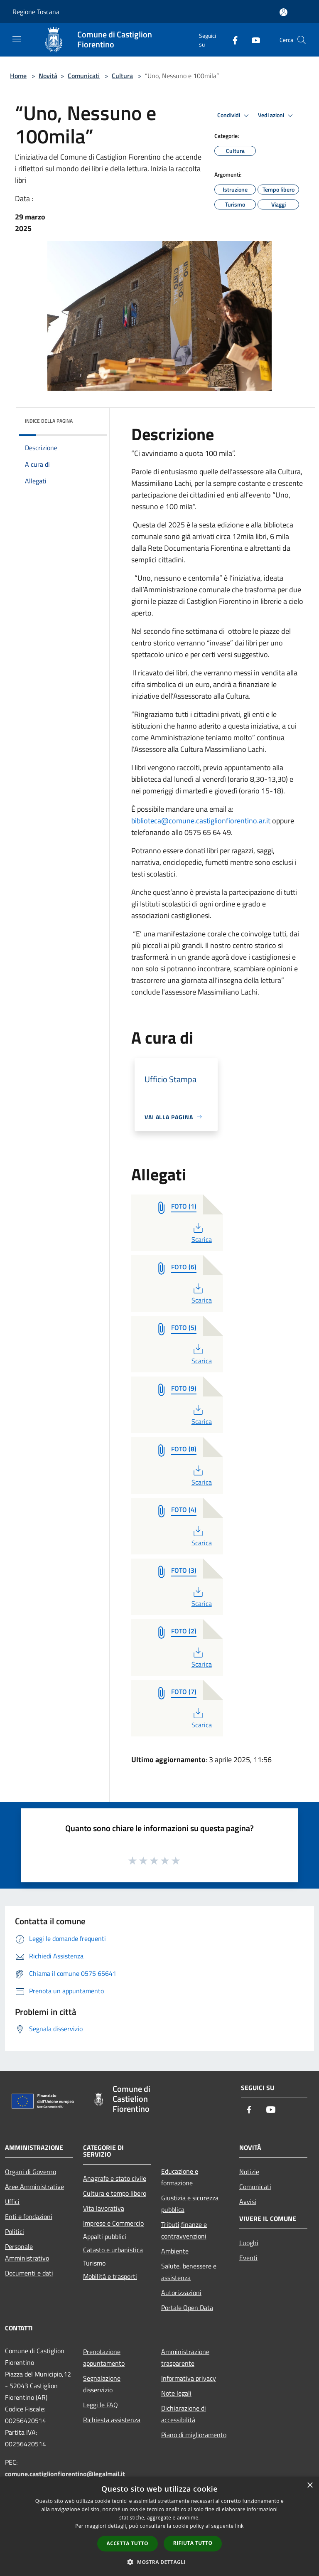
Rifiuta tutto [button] (193, 2542)
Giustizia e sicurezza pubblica (189, 2203)
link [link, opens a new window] (239, 2525)
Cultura (122, 76)
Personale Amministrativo (27, 2252)
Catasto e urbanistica (113, 2250)
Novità (48, 76)
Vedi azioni (276, 116)
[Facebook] (231, 39)
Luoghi (248, 2243)
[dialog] (159, 2526)
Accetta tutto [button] (127, 2543)
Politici (14, 2231)
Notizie (249, 2172)
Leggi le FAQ (100, 2405)
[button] (159, 2562)
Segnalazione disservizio (101, 2384)
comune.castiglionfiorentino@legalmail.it (65, 2474)
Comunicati (84, 76)
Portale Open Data (187, 2307)
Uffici (12, 2202)
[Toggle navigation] (17, 39)
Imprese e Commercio (113, 2223)
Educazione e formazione (179, 2177)
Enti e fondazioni (28, 2216)
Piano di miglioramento (193, 2435)
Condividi (234, 116)
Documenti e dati (29, 2273)
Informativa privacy (188, 2378)
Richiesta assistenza (111, 2420)
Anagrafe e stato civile (114, 2178)
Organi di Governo (30, 2172)
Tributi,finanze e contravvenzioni (184, 2230)
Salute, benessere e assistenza (188, 2272)
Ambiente (175, 2251)
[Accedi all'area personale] (283, 12)
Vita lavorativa (103, 2208)
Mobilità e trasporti (110, 2276)
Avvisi (247, 2202)
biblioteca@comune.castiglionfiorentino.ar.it (200, 820)
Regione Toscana (35, 12)
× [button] (310, 2485)
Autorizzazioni (181, 2293)
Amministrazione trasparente (185, 2357)
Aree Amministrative (34, 2187)
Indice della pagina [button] (49, 421)
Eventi (248, 2258)
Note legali (176, 2393)
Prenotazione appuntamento (104, 2357)
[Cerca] (302, 40)
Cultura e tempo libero (114, 2193)
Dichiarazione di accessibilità (183, 2414)
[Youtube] (252, 39)
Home (18, 76)
